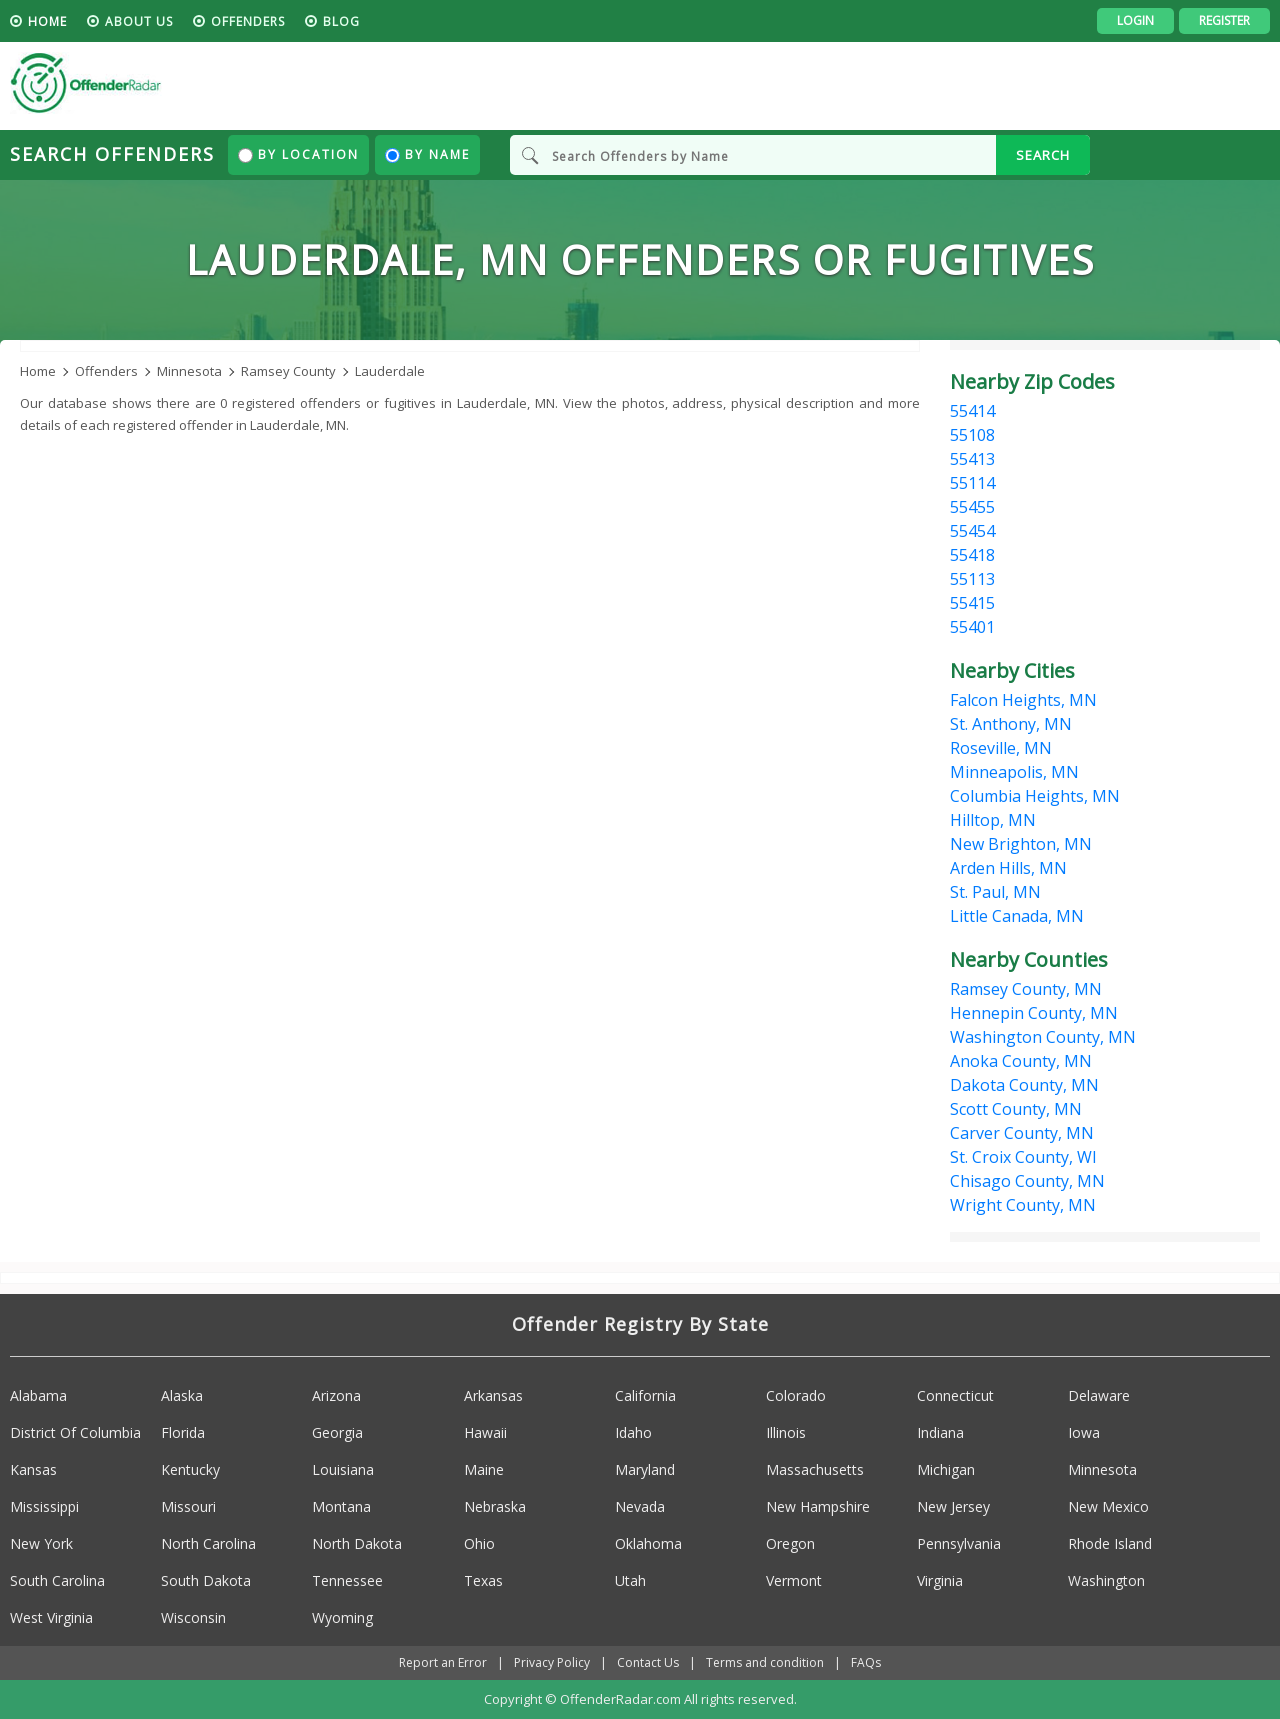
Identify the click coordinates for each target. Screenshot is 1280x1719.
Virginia (940, 1580)
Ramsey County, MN (1026, 989)
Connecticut (955, 1395)
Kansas (33, 1469)
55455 (972, 507)
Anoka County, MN (1021, 1061)
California (645, 1395)
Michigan (946, 1469)
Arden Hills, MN (1008, 868)
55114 (972, 483)
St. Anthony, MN (1011, 724)
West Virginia (51, 1617)
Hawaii (485, 1432)
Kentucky (190, 1469)
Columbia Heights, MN (1035, 796)
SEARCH (1043, 155)
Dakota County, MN (1024, 1085)
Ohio (479, 1543)
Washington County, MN (1043, 1037)
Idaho (633, 1432)
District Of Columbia (75, 1432)
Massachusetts (815, 1469)
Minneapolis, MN (1014, 772)
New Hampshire (818, 1506)
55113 (972, 579)
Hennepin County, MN (1034, 1013)
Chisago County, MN (1027, 1181)
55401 (972, 627)
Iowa (1084, 1432)
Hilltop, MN (993, 820)
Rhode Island (1110, 1543)
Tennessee (347, 1580)
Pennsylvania (959, 1543)
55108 (972, 435)
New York (41, 1543)
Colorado (796, 1395)
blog (341, 21)
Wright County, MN (1023, 1205)
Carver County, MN (1022, 1133)
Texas (483, 1580)
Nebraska (495, 1506)
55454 (972, 531)
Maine (484, 1469)
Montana (341, 1506)
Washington (1106, 1580)
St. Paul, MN (995, 892)
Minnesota (1102, 1469)
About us (139, 21)
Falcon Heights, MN (1023, 700)
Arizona (336, 1395)
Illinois (786, 1432)
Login (1135, 20)
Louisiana (343, 1469)
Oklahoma (648, 1543)
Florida (183, 1432)
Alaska (182, 1395)
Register (1224, 20)
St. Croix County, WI (1023, 1157)
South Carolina (57, 1580)
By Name (427, 154)
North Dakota (357, 1543)
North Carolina (208, 1543)
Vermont (794, 1580)
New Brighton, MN (1021, 844)
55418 (972, 555)
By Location (298, 154)
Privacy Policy (552, 1662)
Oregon (790, 1543)
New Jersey (953, 1506)
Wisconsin (193, 1617)
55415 (972, 603)
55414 (972, 411)
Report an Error (443, 1662)
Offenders (248, 21)
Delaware (1099, 1395)
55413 (972, 459)
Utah (630, 1580)
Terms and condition (765, 1662)
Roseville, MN (1001, 748)
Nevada (640, 1506)
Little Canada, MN (1017, 916)
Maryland (645, 1469)
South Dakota (206, 1580)
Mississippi (44, 1506)
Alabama (38, 1395)
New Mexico (1108, 1506)
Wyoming (342, 1617)
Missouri (188, 1506)
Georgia (337, 1432)
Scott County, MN (1016, 1109)
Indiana (940, 1432)
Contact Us (648, 1662)
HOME (47, 21)
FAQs (866, 1662)
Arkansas (493, 1395)
